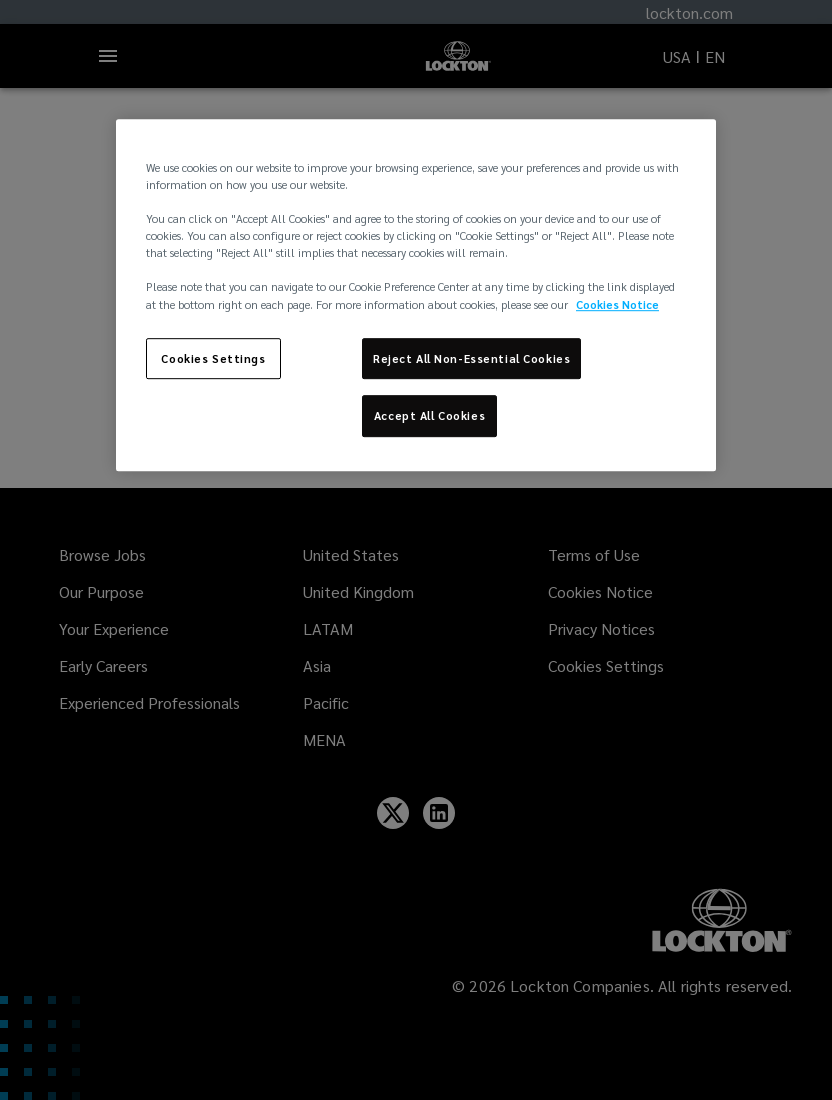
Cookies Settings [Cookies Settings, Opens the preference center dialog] (213, 358)
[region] (416, 295)
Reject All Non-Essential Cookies (471, 358)
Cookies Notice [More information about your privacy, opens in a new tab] (617, 304)
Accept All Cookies (429, 416)
